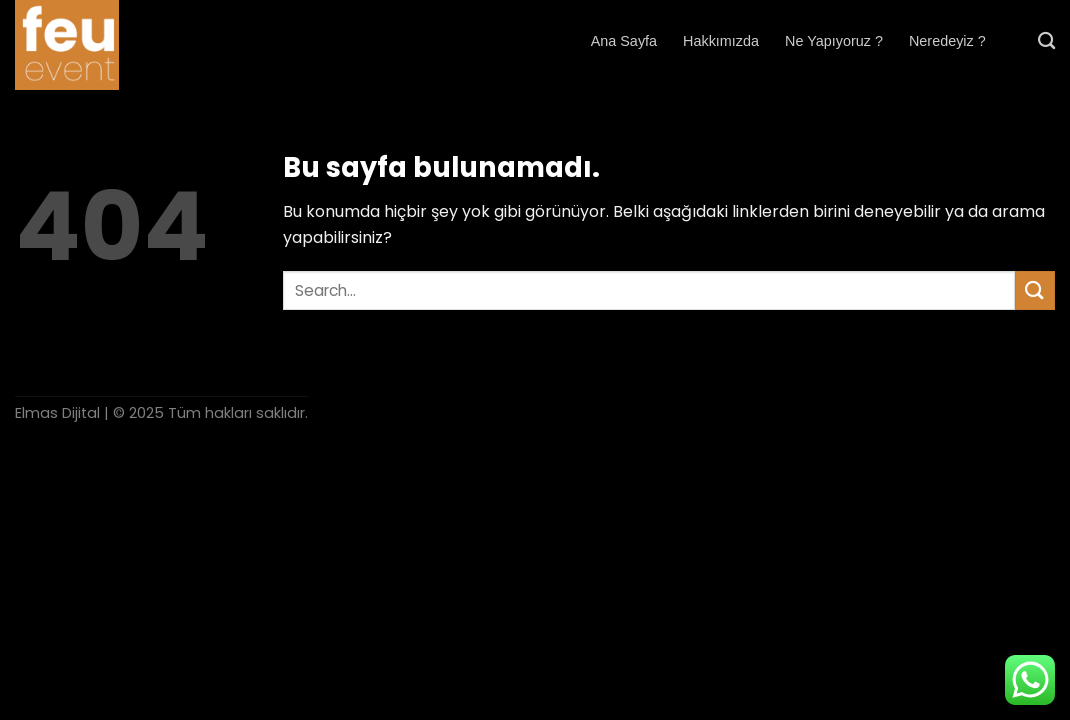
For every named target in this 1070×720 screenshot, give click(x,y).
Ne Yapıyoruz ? (834, 41)
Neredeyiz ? (947, 41)
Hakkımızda (721, 41)
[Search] (1046, 41)
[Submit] (1035, 290)
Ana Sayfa (624, 41)
